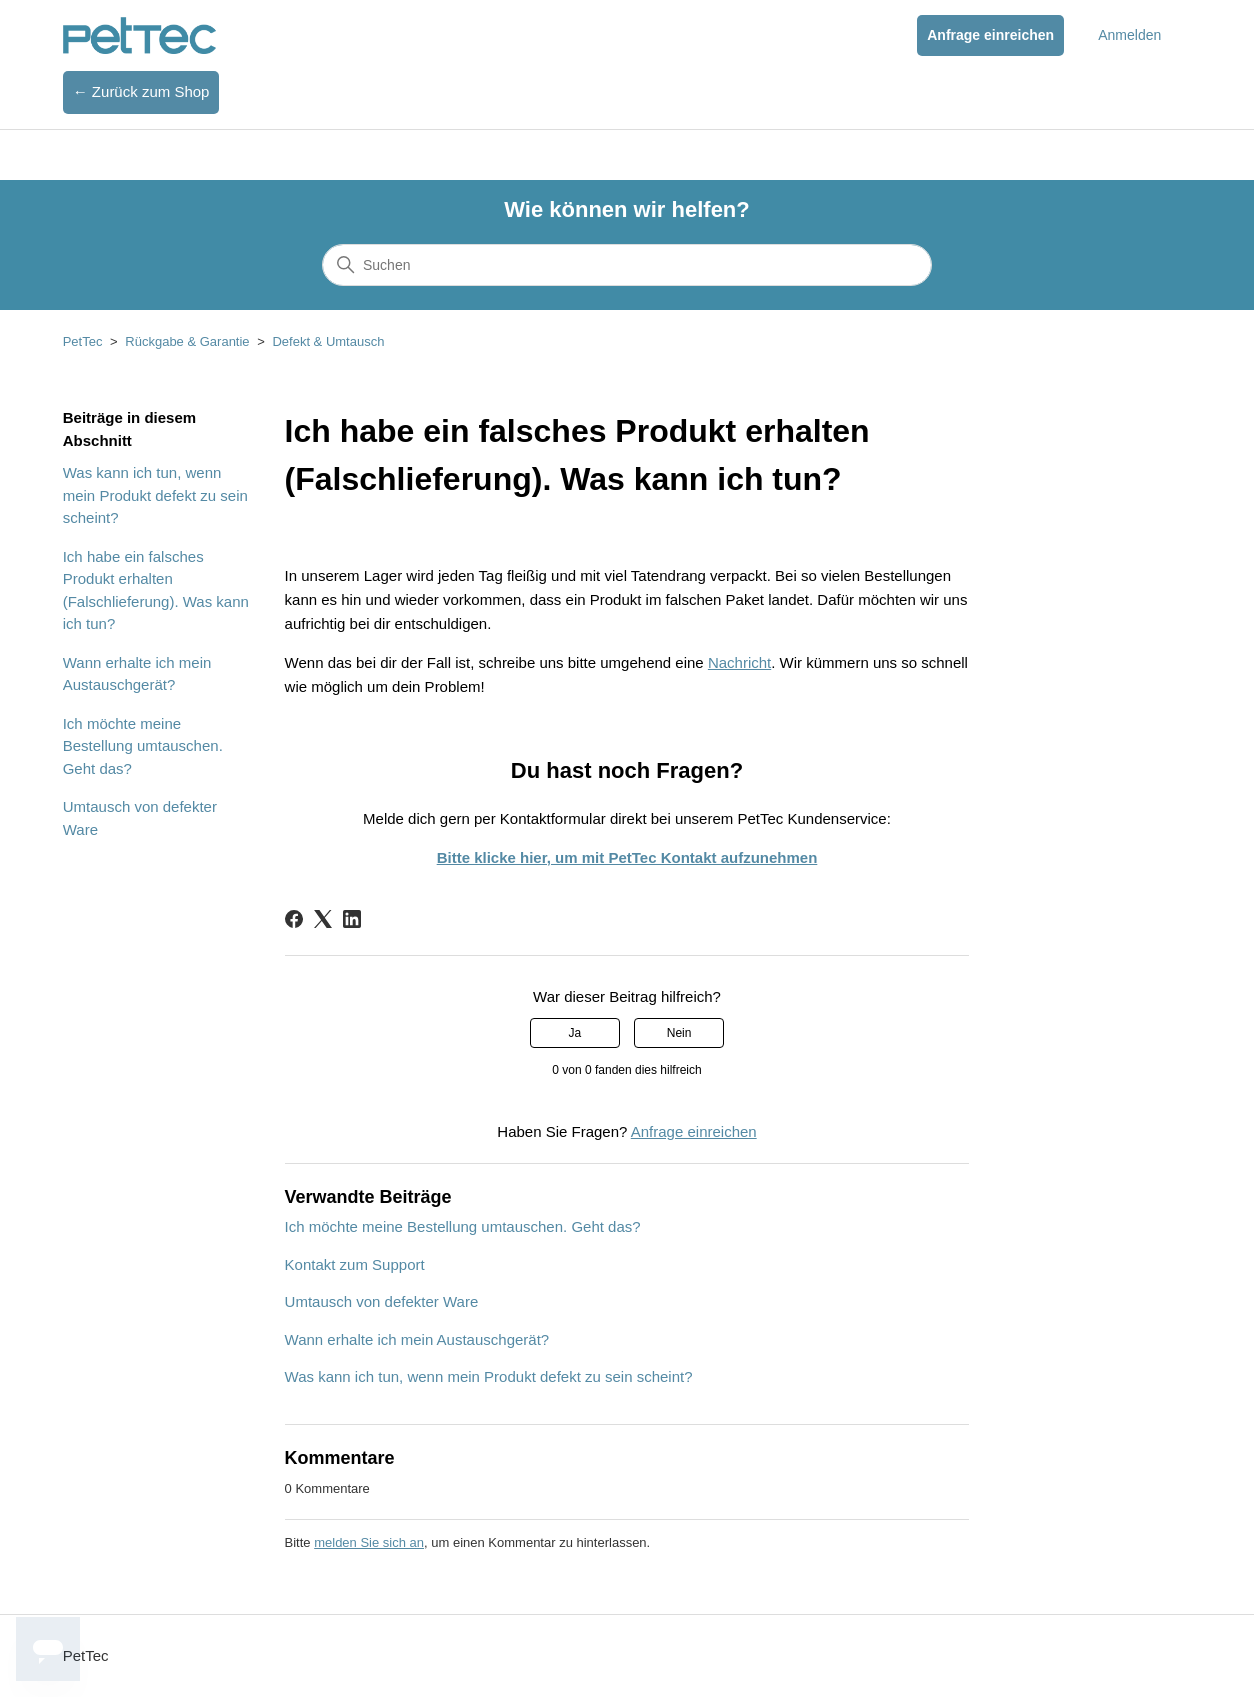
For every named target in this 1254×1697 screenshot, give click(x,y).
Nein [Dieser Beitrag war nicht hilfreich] (679, 1033)
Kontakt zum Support (355, 1264)
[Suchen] (627, 265)
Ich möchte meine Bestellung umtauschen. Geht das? (143, 746)
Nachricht (739, 662)
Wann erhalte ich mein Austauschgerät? (137, 674)
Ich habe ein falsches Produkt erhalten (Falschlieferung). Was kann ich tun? (156, 590)
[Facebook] (294, 919)
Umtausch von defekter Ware (140, 818)
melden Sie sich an (369, 1542)
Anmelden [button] (1129, 35)
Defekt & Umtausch (328, 341)
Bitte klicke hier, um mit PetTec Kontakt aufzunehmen (627, 857)
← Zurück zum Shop (141, 91)
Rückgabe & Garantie (187, 341)
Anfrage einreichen (990, 35)
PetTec (83, 341)
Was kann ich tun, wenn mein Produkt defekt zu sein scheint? (155, 495)
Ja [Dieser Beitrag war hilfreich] (575, 1033)
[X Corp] (323, 919)
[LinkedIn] (352, 919)
